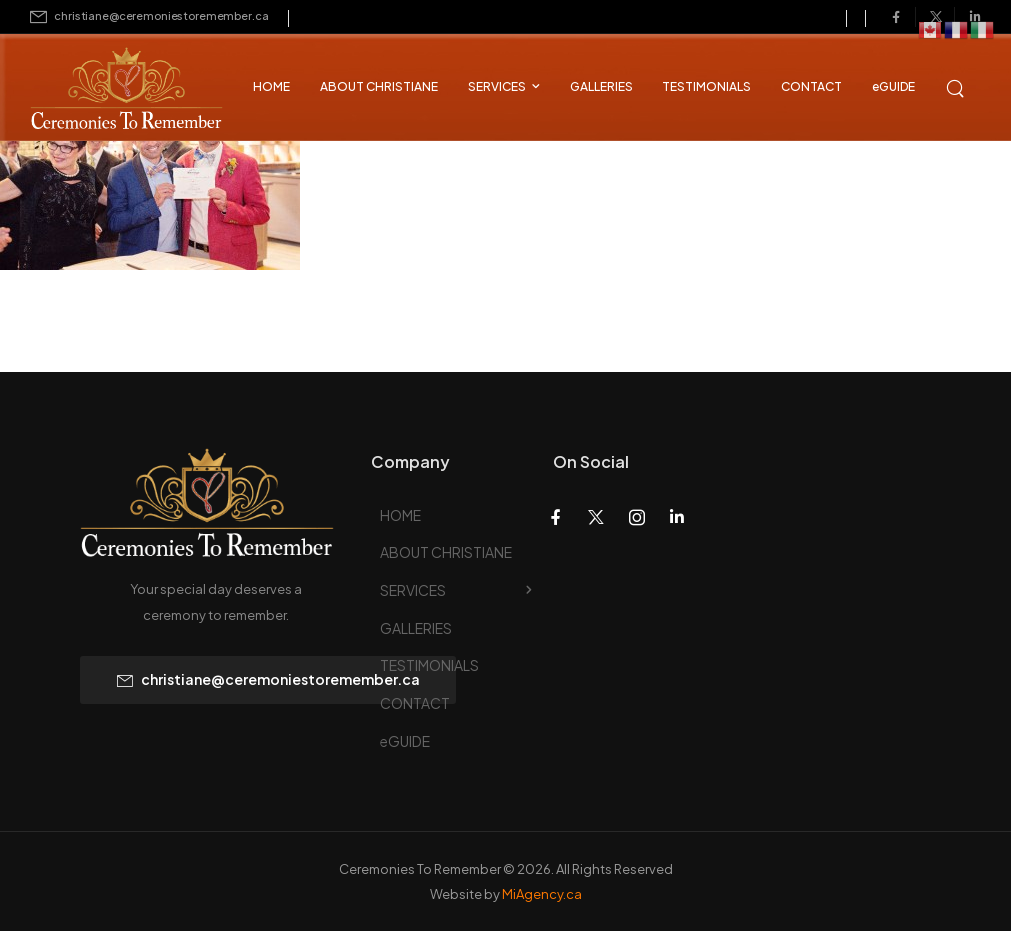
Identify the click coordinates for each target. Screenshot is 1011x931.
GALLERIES (601, 86)
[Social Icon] (896, 17)
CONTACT (811, 86)
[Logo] (110, 90)
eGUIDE (893, 86)
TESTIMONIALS (706, 86)
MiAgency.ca (542, 894)
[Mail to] (149, 16)
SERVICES (497, 86)
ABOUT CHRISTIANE (379, 86)
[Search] (957, 86)
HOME (271, 86)
